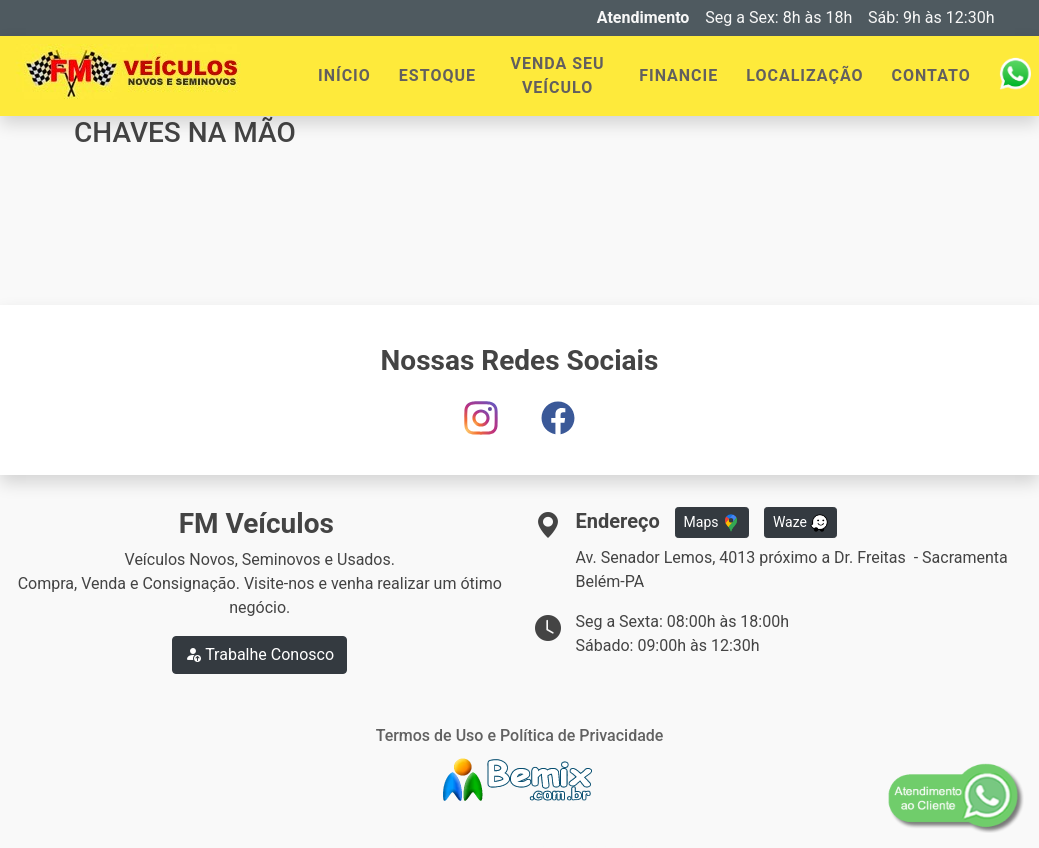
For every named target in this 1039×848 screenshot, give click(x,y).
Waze (801, 523)
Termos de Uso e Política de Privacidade (520, 735)
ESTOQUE (437, 75)
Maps (712, 523)
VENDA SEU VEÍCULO (558, 75)
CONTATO (931, 75)
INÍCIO (344, 75)
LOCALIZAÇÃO (804, 75)
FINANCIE (678, 75)
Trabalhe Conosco (259, 654)
